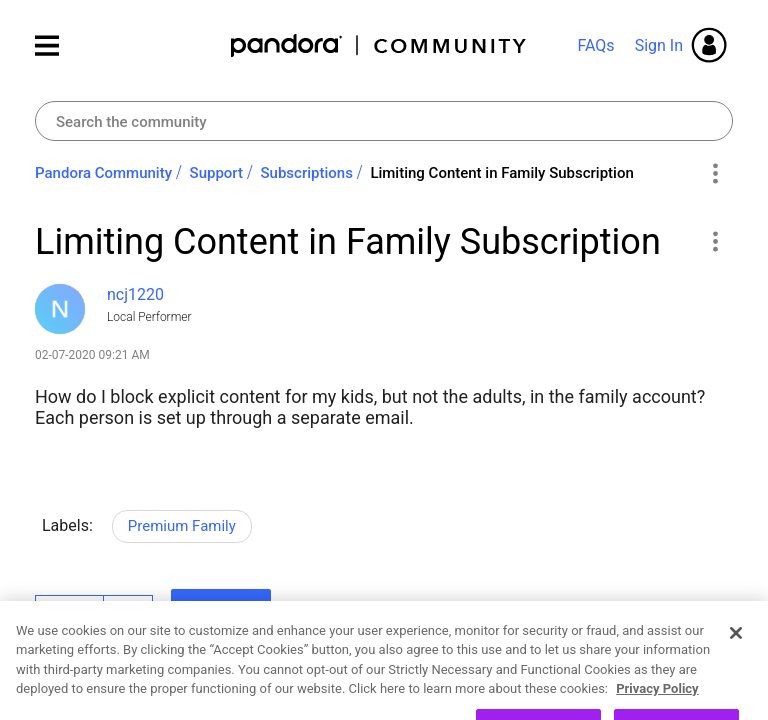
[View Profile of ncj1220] (135, 294)
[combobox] (384, 121)
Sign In (659, 45)
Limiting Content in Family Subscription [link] (501, 173)
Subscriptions (307, 173)
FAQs (595, 45)
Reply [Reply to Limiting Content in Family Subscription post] (221, 609)
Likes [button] (69, 612)
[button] (714, 241)
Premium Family (182, 526)
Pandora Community (379, 45)
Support (216, 173)
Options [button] (714, 174)
